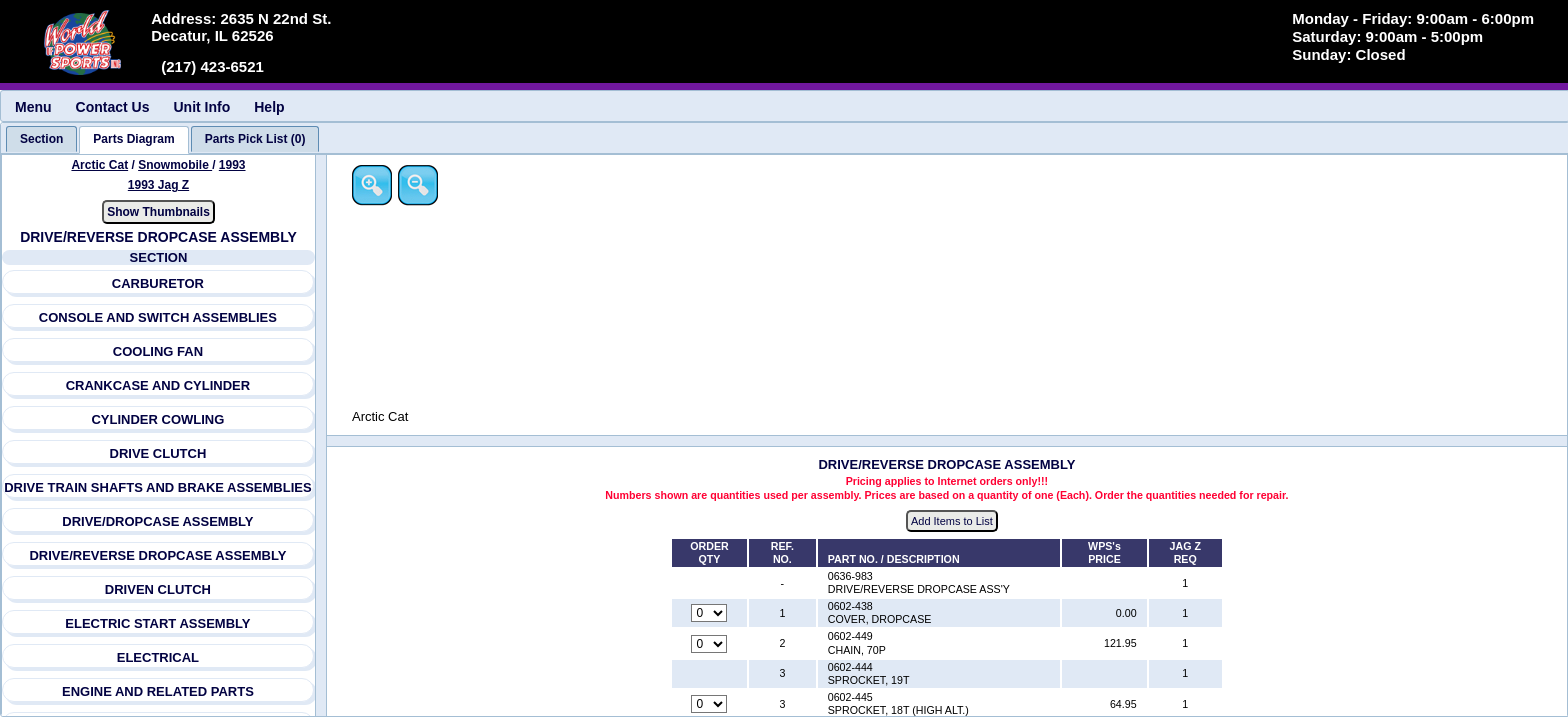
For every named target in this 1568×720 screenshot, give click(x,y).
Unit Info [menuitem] (201, 107)
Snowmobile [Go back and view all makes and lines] (175, 165)
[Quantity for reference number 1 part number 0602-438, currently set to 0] (711, 614)
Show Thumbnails (158, 212)
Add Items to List (954, 521)
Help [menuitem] (269, 107)
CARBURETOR (158, 283)
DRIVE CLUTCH (158, 453)
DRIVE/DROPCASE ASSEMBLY (158, 521)
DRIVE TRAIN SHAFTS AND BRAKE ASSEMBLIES (158, 487)
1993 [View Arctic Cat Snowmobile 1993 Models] (232, 165)
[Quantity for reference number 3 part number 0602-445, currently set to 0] (711, 705)
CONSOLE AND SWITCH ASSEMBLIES (158, 317)
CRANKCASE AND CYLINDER (158, 385)
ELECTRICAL (158, 657)
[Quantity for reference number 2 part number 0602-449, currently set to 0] (711, 644)
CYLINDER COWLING (158, 419)
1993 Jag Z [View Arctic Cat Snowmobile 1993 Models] (158, 185)
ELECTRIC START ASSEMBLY (158, 623)
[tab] (41, 139)
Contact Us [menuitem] (113, 107)
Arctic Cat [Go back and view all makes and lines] (100, 165)
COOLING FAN (158, 351)
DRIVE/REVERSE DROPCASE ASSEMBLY (158, 555)
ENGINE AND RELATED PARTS (158, 691)
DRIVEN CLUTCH (158, 589)
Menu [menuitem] (33, 107)
